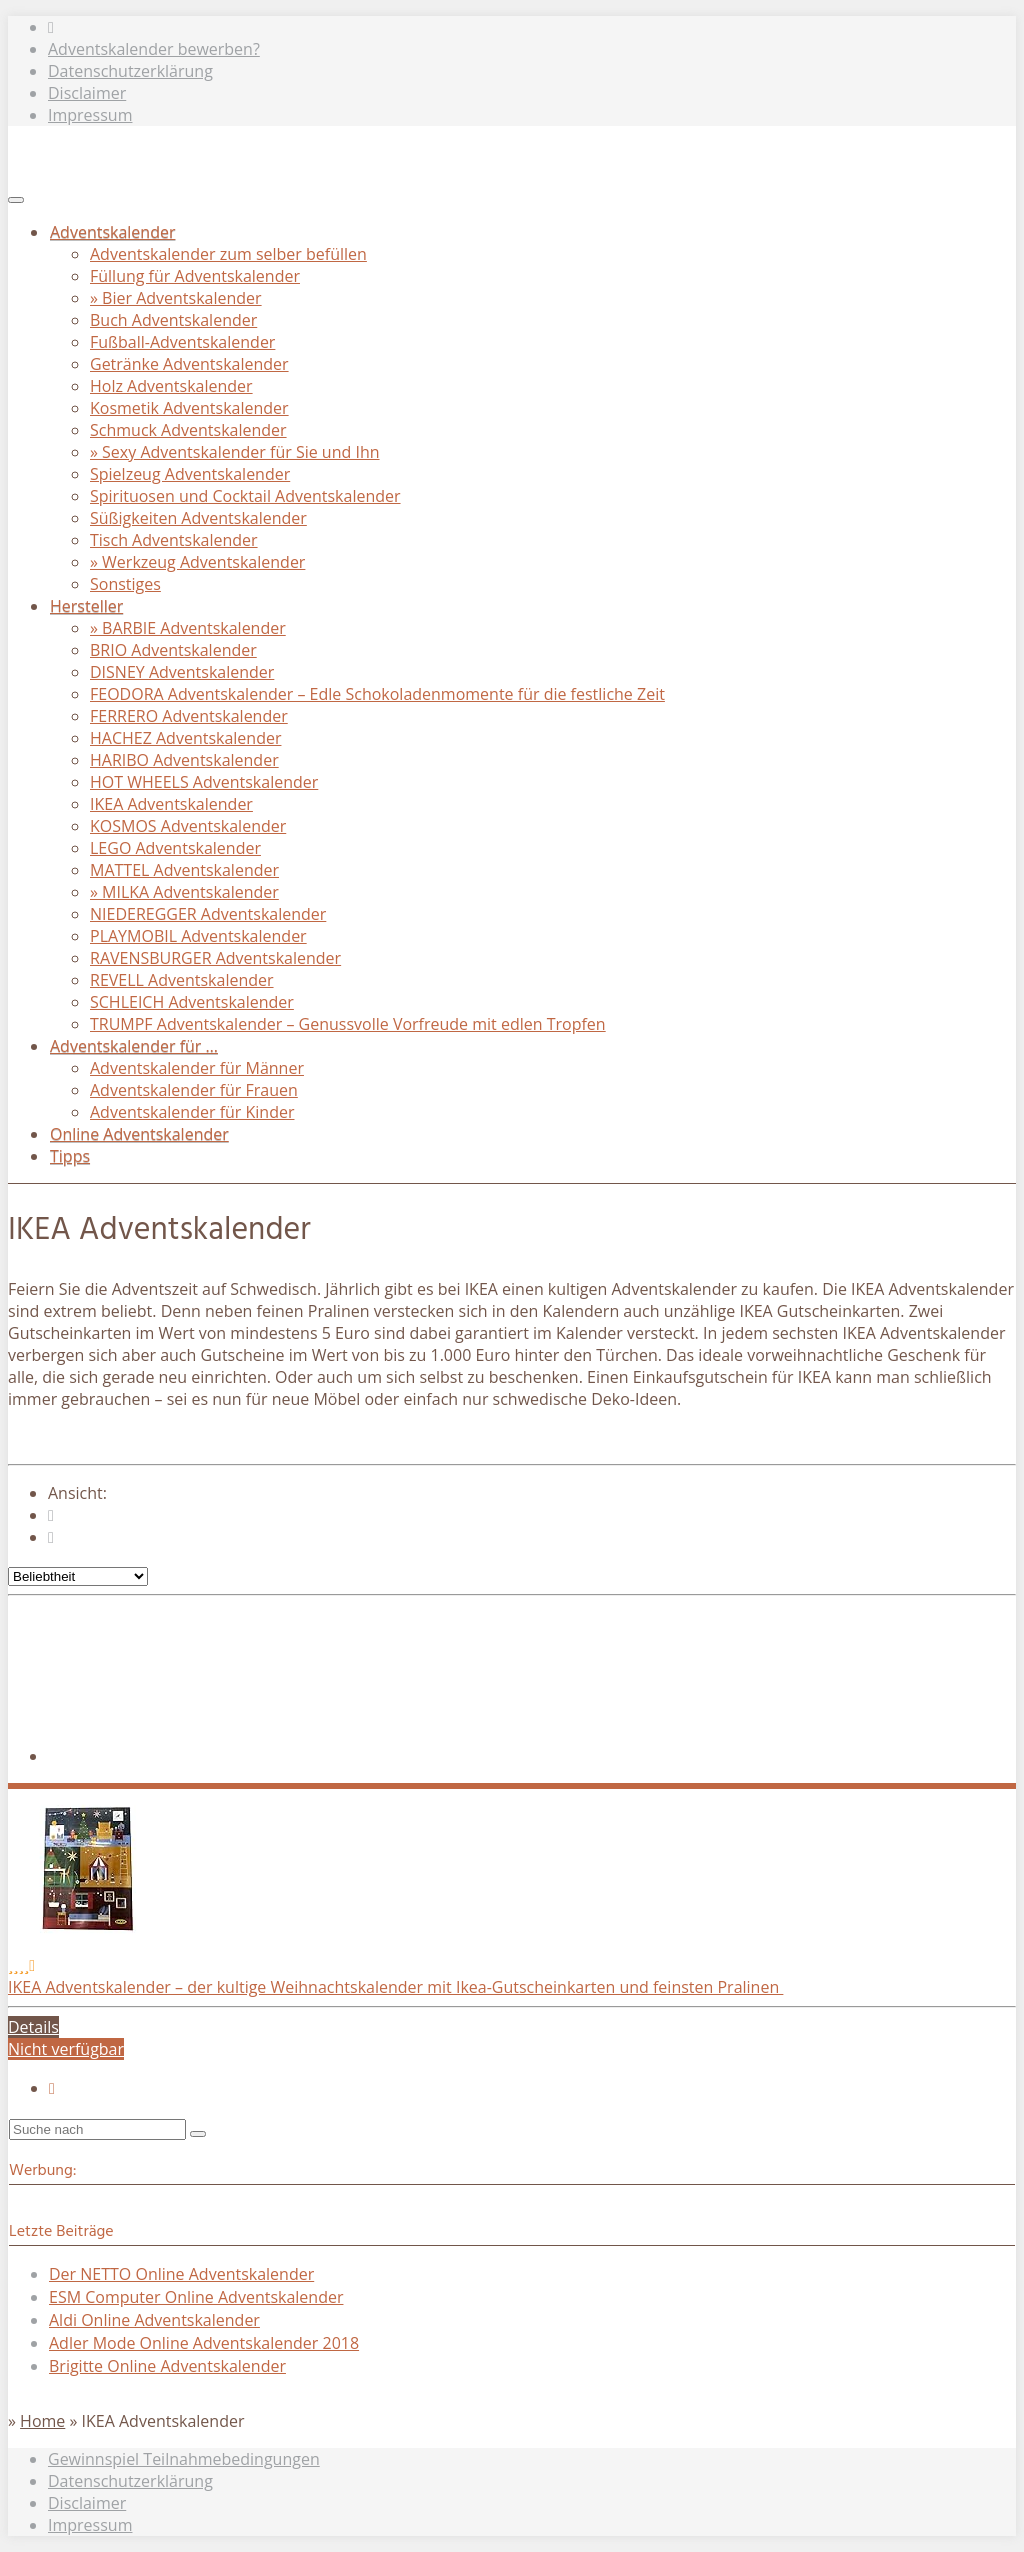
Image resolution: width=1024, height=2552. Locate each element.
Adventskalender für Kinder (192, 1112)
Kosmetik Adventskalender (189, 408)
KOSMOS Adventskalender (188, 826)
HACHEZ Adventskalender (185, 738)
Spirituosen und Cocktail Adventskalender (245, 496)
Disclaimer (87, 93)
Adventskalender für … (134, 1046)
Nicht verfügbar (66, 2049)
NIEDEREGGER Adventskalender (208, 914)
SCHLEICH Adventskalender (192, 1002)
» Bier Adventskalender (176, 298)
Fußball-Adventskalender (182, 342)
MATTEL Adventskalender (184, 870)
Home (42, 2421)
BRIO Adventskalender (173, 650)
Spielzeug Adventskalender (190, 474)
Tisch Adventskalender (174, 540)
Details (33, 2027)
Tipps (70, 1156)
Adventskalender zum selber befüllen (228, 254)
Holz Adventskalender (171, 386)
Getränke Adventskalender (189, 364)
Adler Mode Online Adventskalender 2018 (204, 2343)
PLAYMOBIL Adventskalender (198, 936)
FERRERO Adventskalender (189, 716)
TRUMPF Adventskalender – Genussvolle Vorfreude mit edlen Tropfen (348, 1024)
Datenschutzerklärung (130, 71)
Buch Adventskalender (173, 320)
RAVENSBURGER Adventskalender (215, 958)
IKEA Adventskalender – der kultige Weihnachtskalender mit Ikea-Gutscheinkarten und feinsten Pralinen (395, 1987)
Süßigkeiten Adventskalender (198, 518)
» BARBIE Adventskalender (188, 628)
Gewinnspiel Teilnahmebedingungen (184, 2459)
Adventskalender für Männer (197, 1068)
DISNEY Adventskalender (182, 672)
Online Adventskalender (139, 1134)
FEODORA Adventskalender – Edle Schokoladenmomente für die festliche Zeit (377, 694)
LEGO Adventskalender (175, 848)
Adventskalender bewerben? (154, 49)
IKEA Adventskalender (171, 804)
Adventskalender (112, 232)
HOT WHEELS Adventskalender (204, 782)
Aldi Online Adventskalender (154, 2320)
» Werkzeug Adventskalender (197, 562)
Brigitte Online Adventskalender (167, 2366)
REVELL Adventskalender (182, 980)
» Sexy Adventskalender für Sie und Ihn (235, 452)
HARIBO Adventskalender (184, 760)
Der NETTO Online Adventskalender (181, 2274)
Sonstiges (125, 584)
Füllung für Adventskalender (195, 276)
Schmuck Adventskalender (188, 430)
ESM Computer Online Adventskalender (196, 2297)
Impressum (90, 115)
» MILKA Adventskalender (184, 892)
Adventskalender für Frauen (194, 1090)
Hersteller (86, 606)
